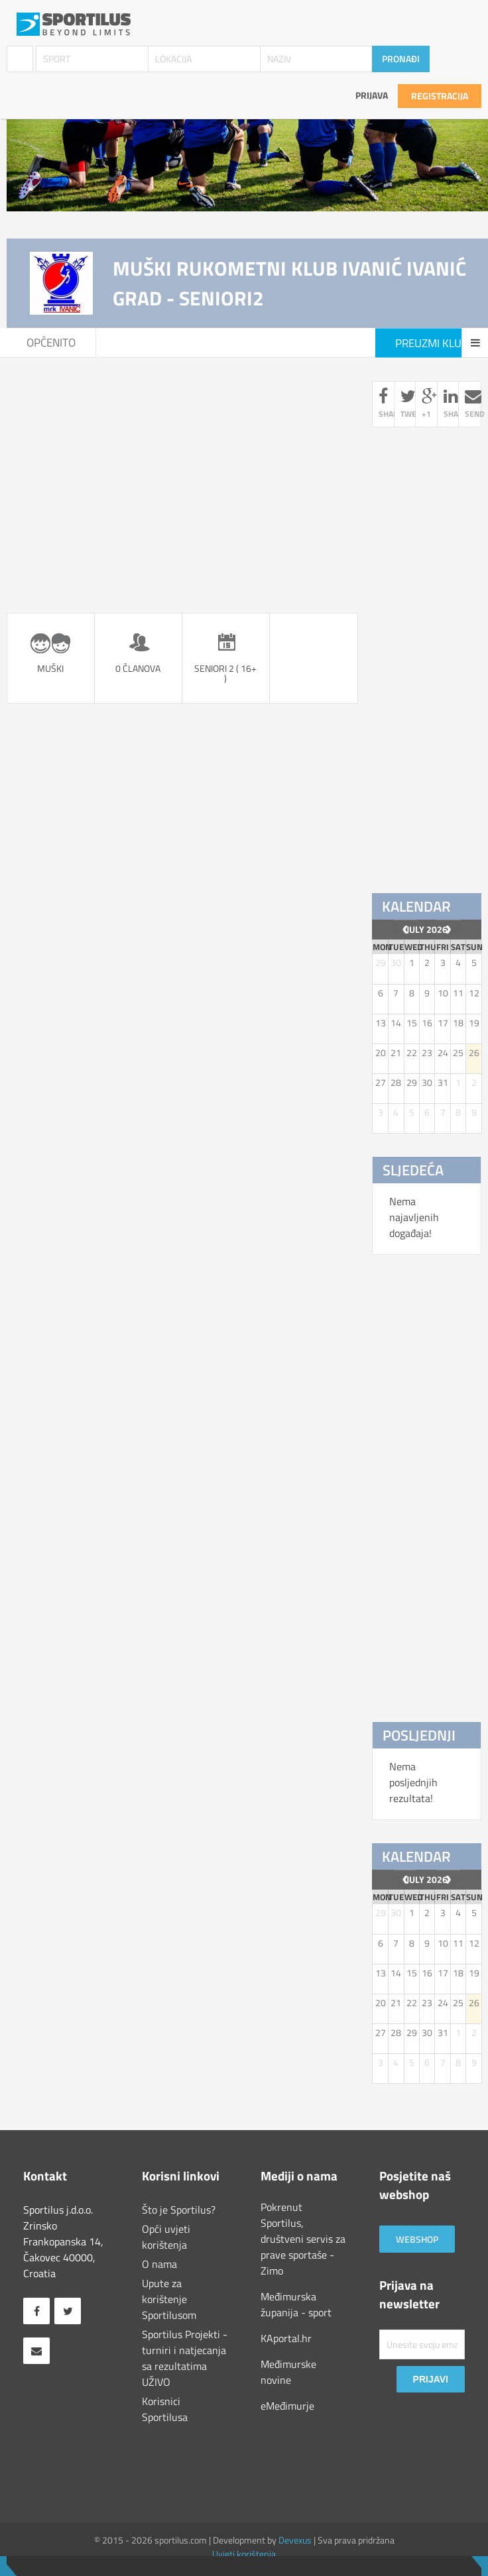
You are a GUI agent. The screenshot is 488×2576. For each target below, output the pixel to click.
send (473, 404)
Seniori (135, 342)
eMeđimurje (287, 2406)
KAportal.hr (286, 2338)
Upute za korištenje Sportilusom (169, 2299)
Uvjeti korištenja (244, 2554)
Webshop (417, 2239)
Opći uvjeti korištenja (166, 2237)
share (387, 404)
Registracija (439, 96)
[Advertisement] (182, 473)
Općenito (51, 342)
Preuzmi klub (431, 343)
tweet (408, 404)
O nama (159, 2264)
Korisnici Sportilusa (165, 2409)
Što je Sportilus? (178, 2210)
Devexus (295, 2540)
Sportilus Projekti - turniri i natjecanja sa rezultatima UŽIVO (184, 2358)
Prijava (371, 95)
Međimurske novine (288, 2372)
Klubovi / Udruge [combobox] (20, 59)
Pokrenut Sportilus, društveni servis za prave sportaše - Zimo (303, 2239)
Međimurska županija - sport (296, 2304)
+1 (426, 404)
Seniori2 (220, 343)
